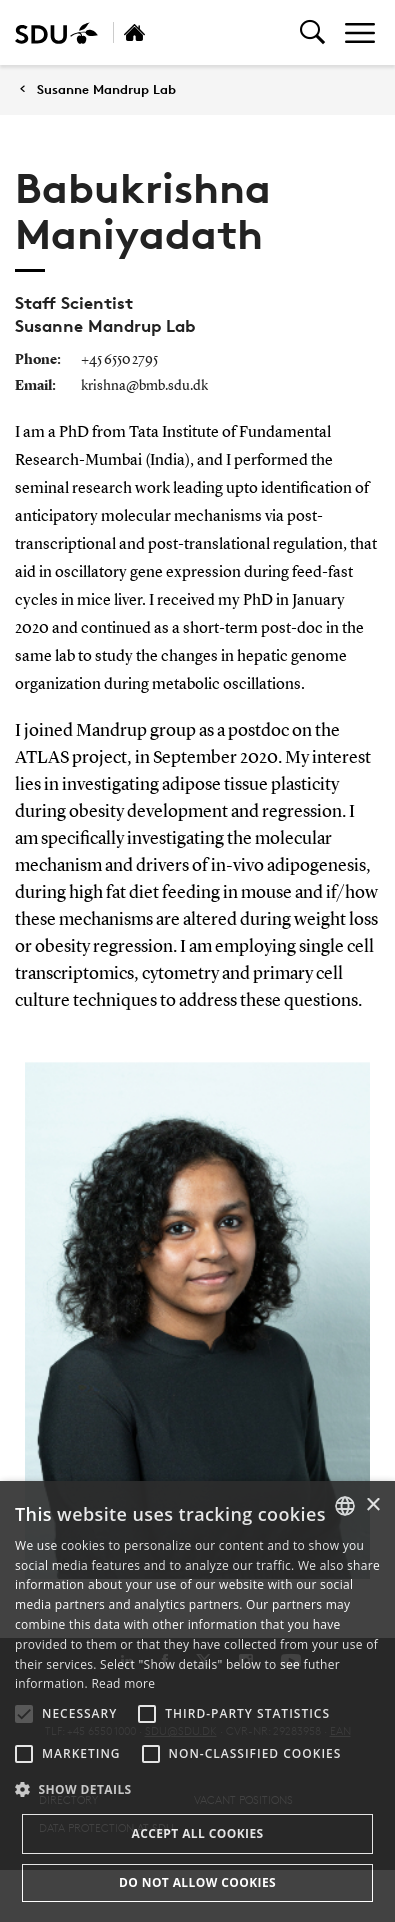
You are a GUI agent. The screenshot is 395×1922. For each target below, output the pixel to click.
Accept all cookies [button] (197, 1833)
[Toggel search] (312, 32)
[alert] (197, 1701)
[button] (24, 1714)
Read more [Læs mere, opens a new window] (123, 1683)
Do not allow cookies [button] (197, 1882)
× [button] (372, 1505)
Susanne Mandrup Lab (106, 89)
